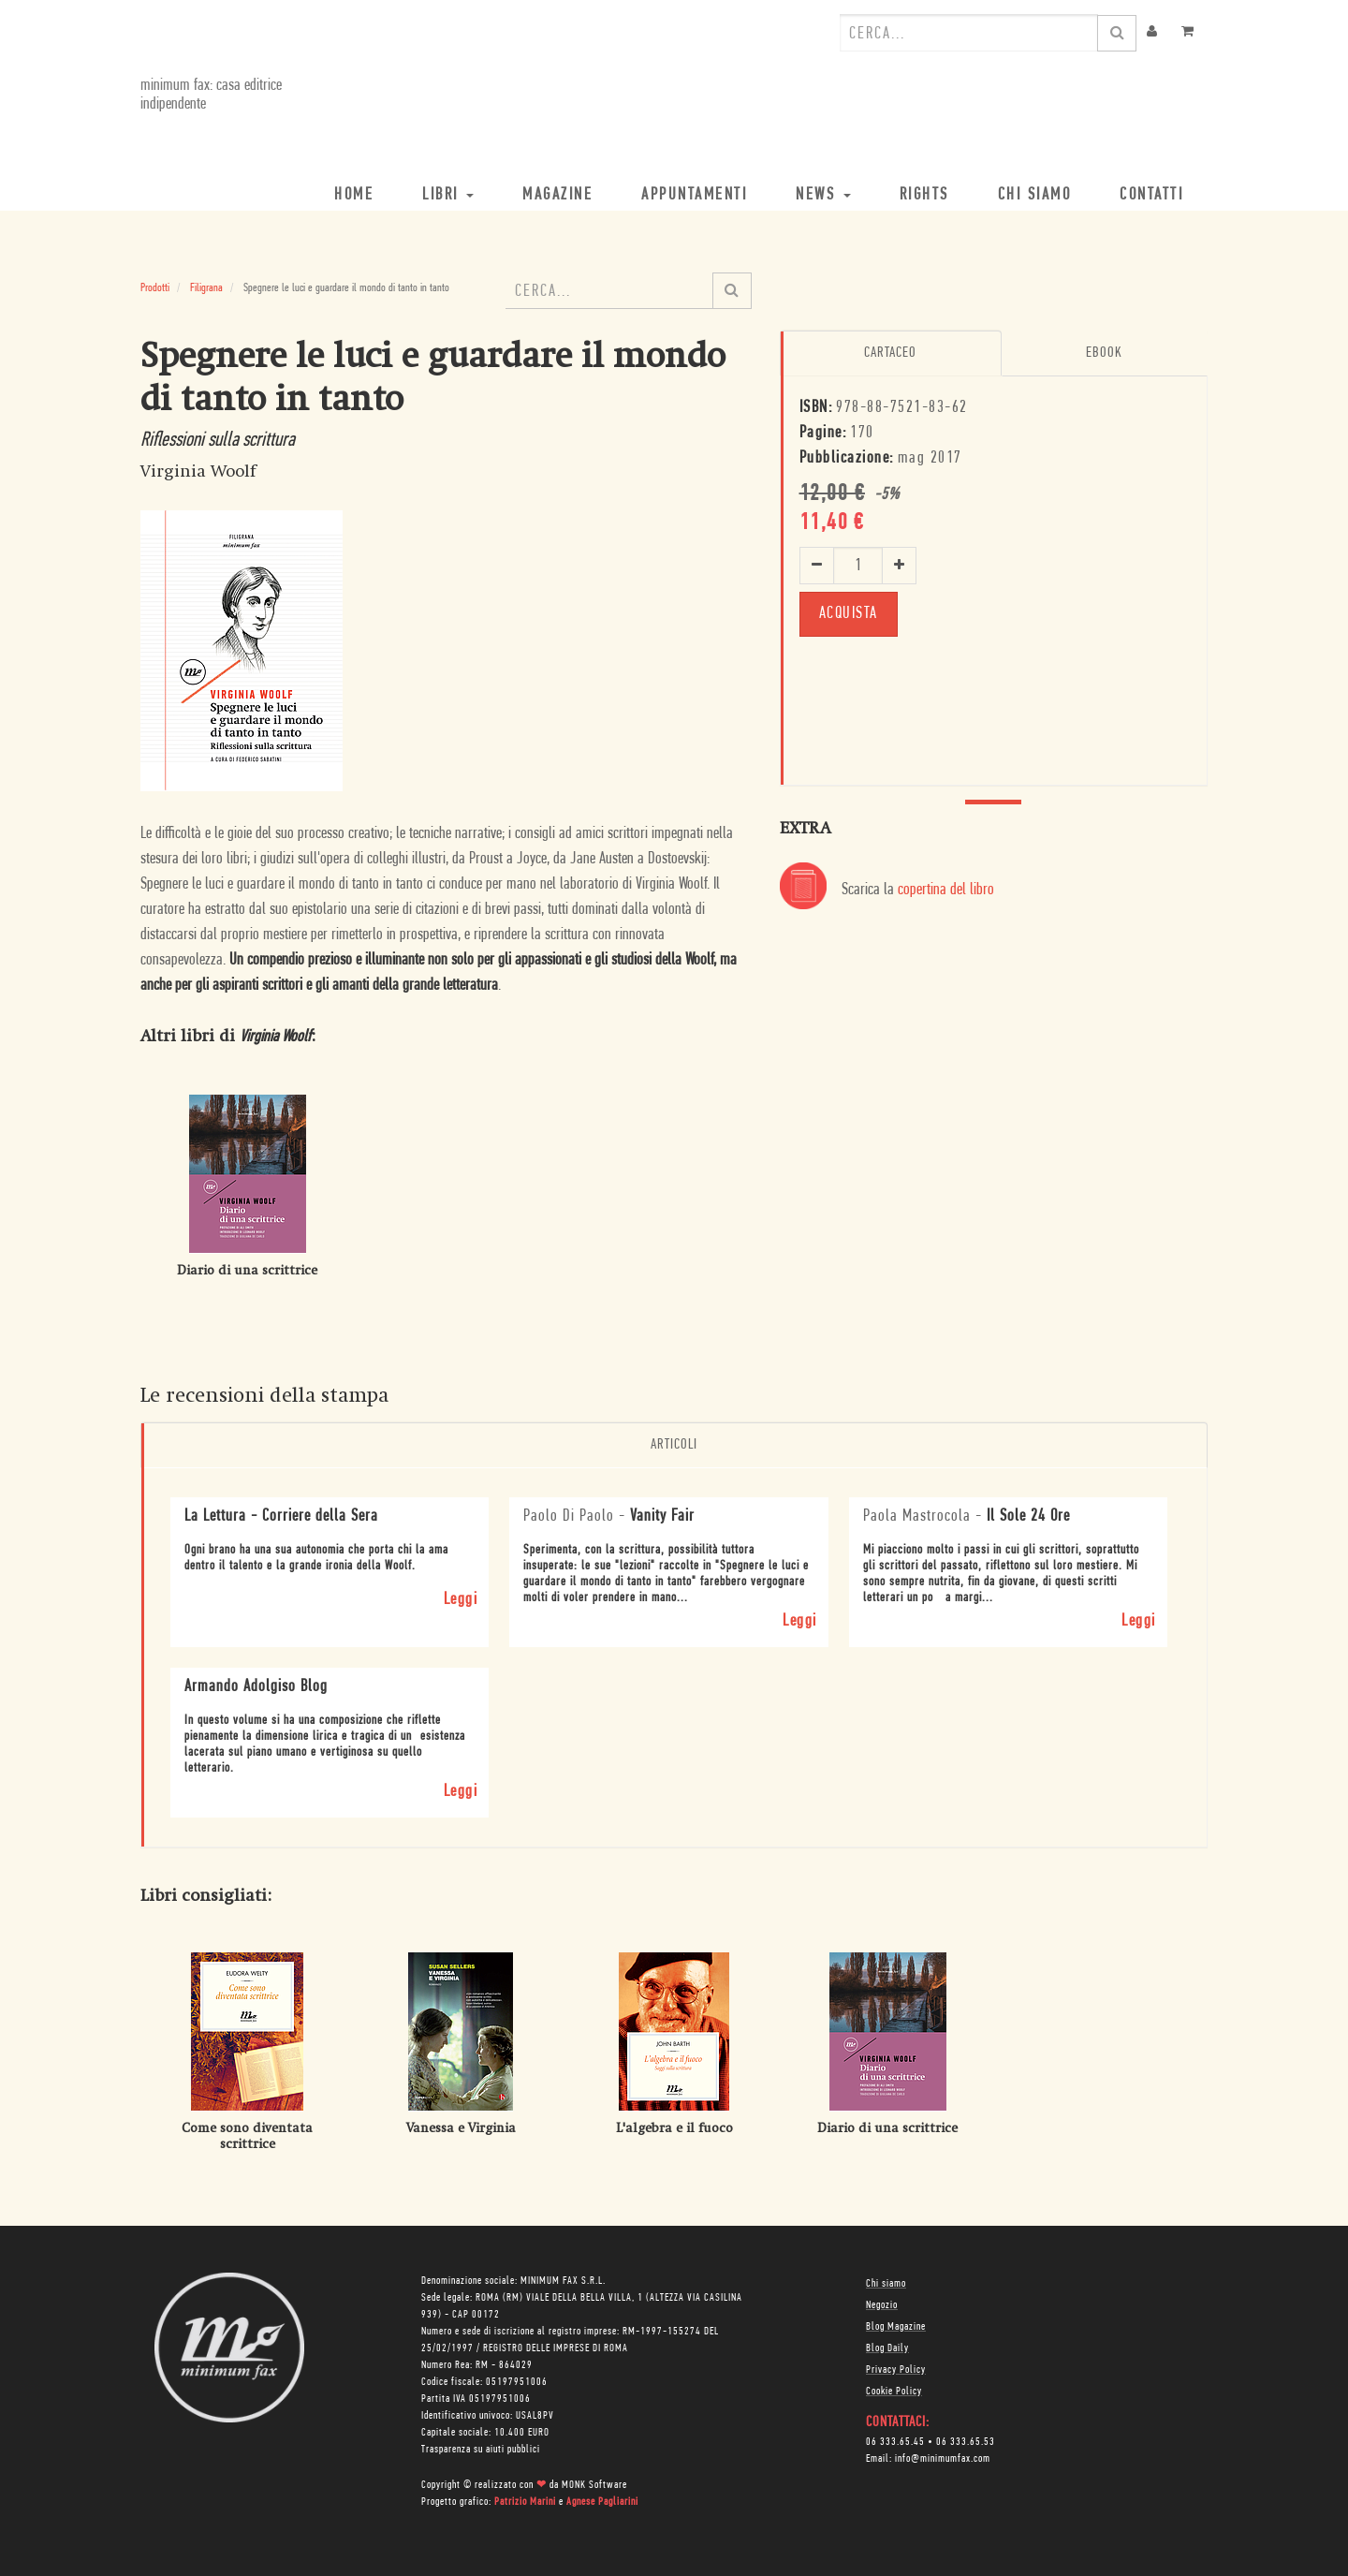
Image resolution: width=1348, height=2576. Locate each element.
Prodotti (154, 288)
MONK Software (594, 2485)
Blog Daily (887, 2348)
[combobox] (969, 33)
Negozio (882, 2305)
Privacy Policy (896, 2370)
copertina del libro (946, 890)
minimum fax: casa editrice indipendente (211, 95)
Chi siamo (886, 2283)
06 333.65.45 (895, 2442)
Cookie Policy (894, 2391)
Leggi (461, 1600)
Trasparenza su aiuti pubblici (480, 2449)
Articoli (674, 1444)
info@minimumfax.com (942, 2459)
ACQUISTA (848, 614)
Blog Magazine (896, 2327)
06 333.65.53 (965, 2442)
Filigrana (206, 288)
